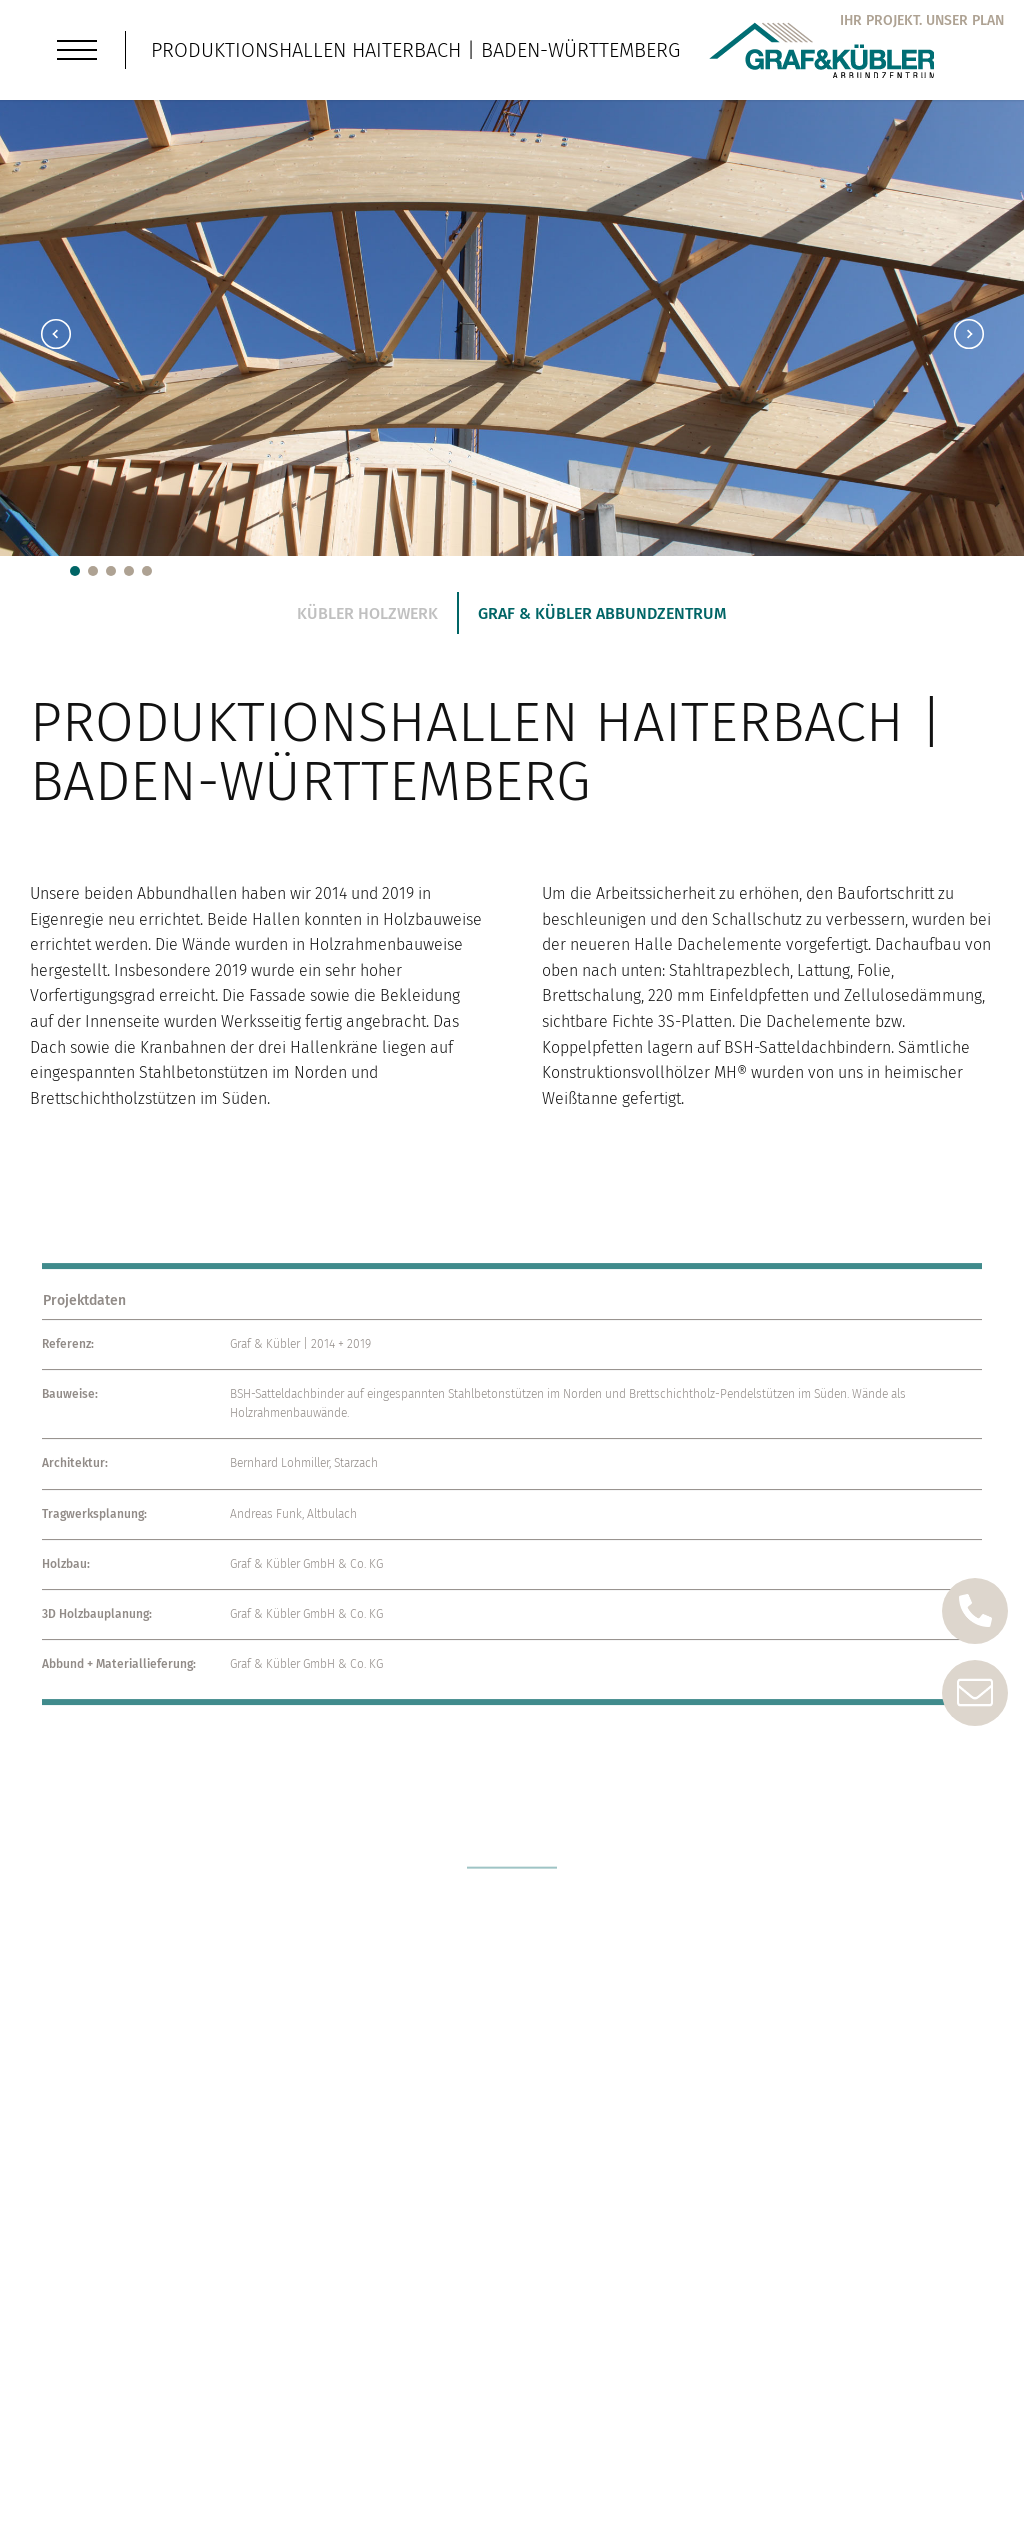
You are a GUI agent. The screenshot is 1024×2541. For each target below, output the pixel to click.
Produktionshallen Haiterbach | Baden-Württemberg (415, 50)
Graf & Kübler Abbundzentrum (602, 613)
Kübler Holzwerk (367, 613)
